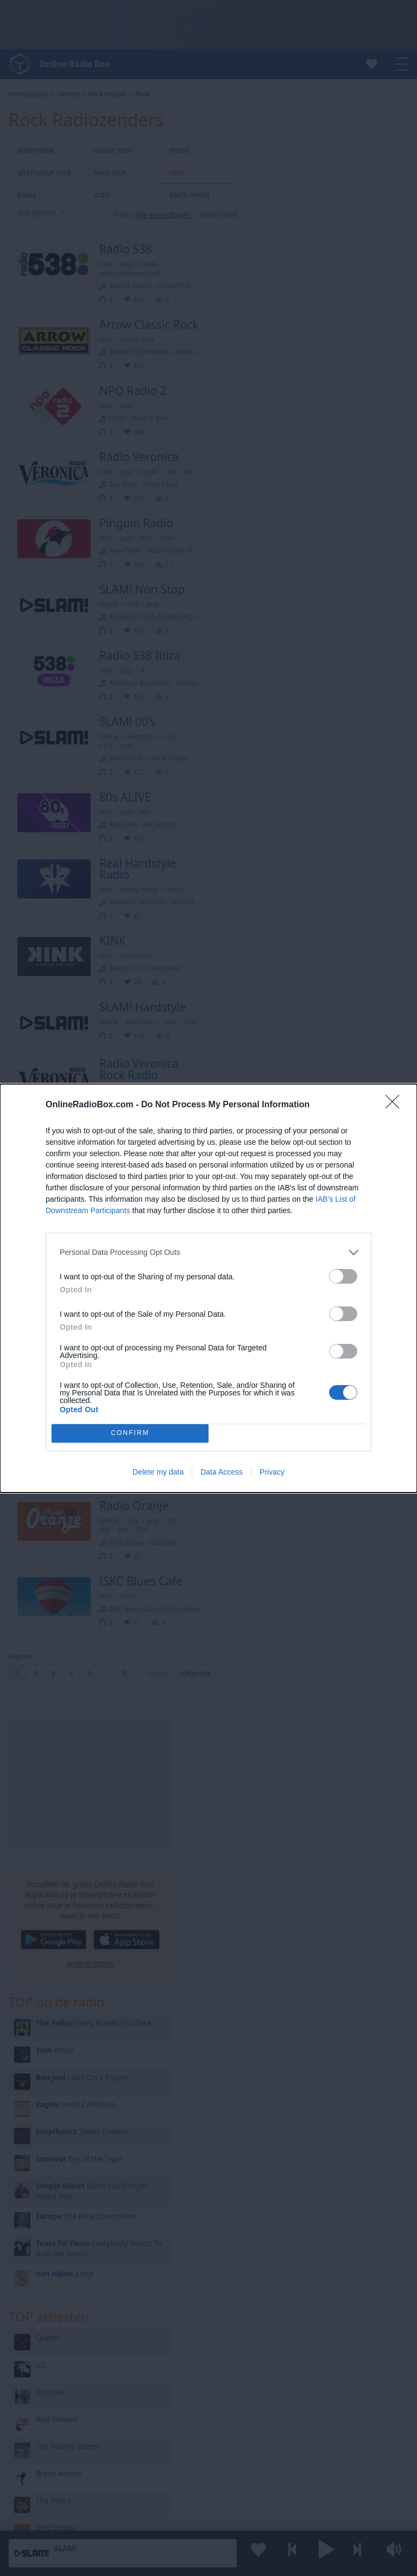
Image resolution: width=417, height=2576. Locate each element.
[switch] (343, 1276)
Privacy (272, 1472)
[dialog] (208, 1288)
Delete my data (158, 1472)
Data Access (221, 1472)
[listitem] (208, 1252)
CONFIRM (130, 1433)
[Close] (396, 1105)
